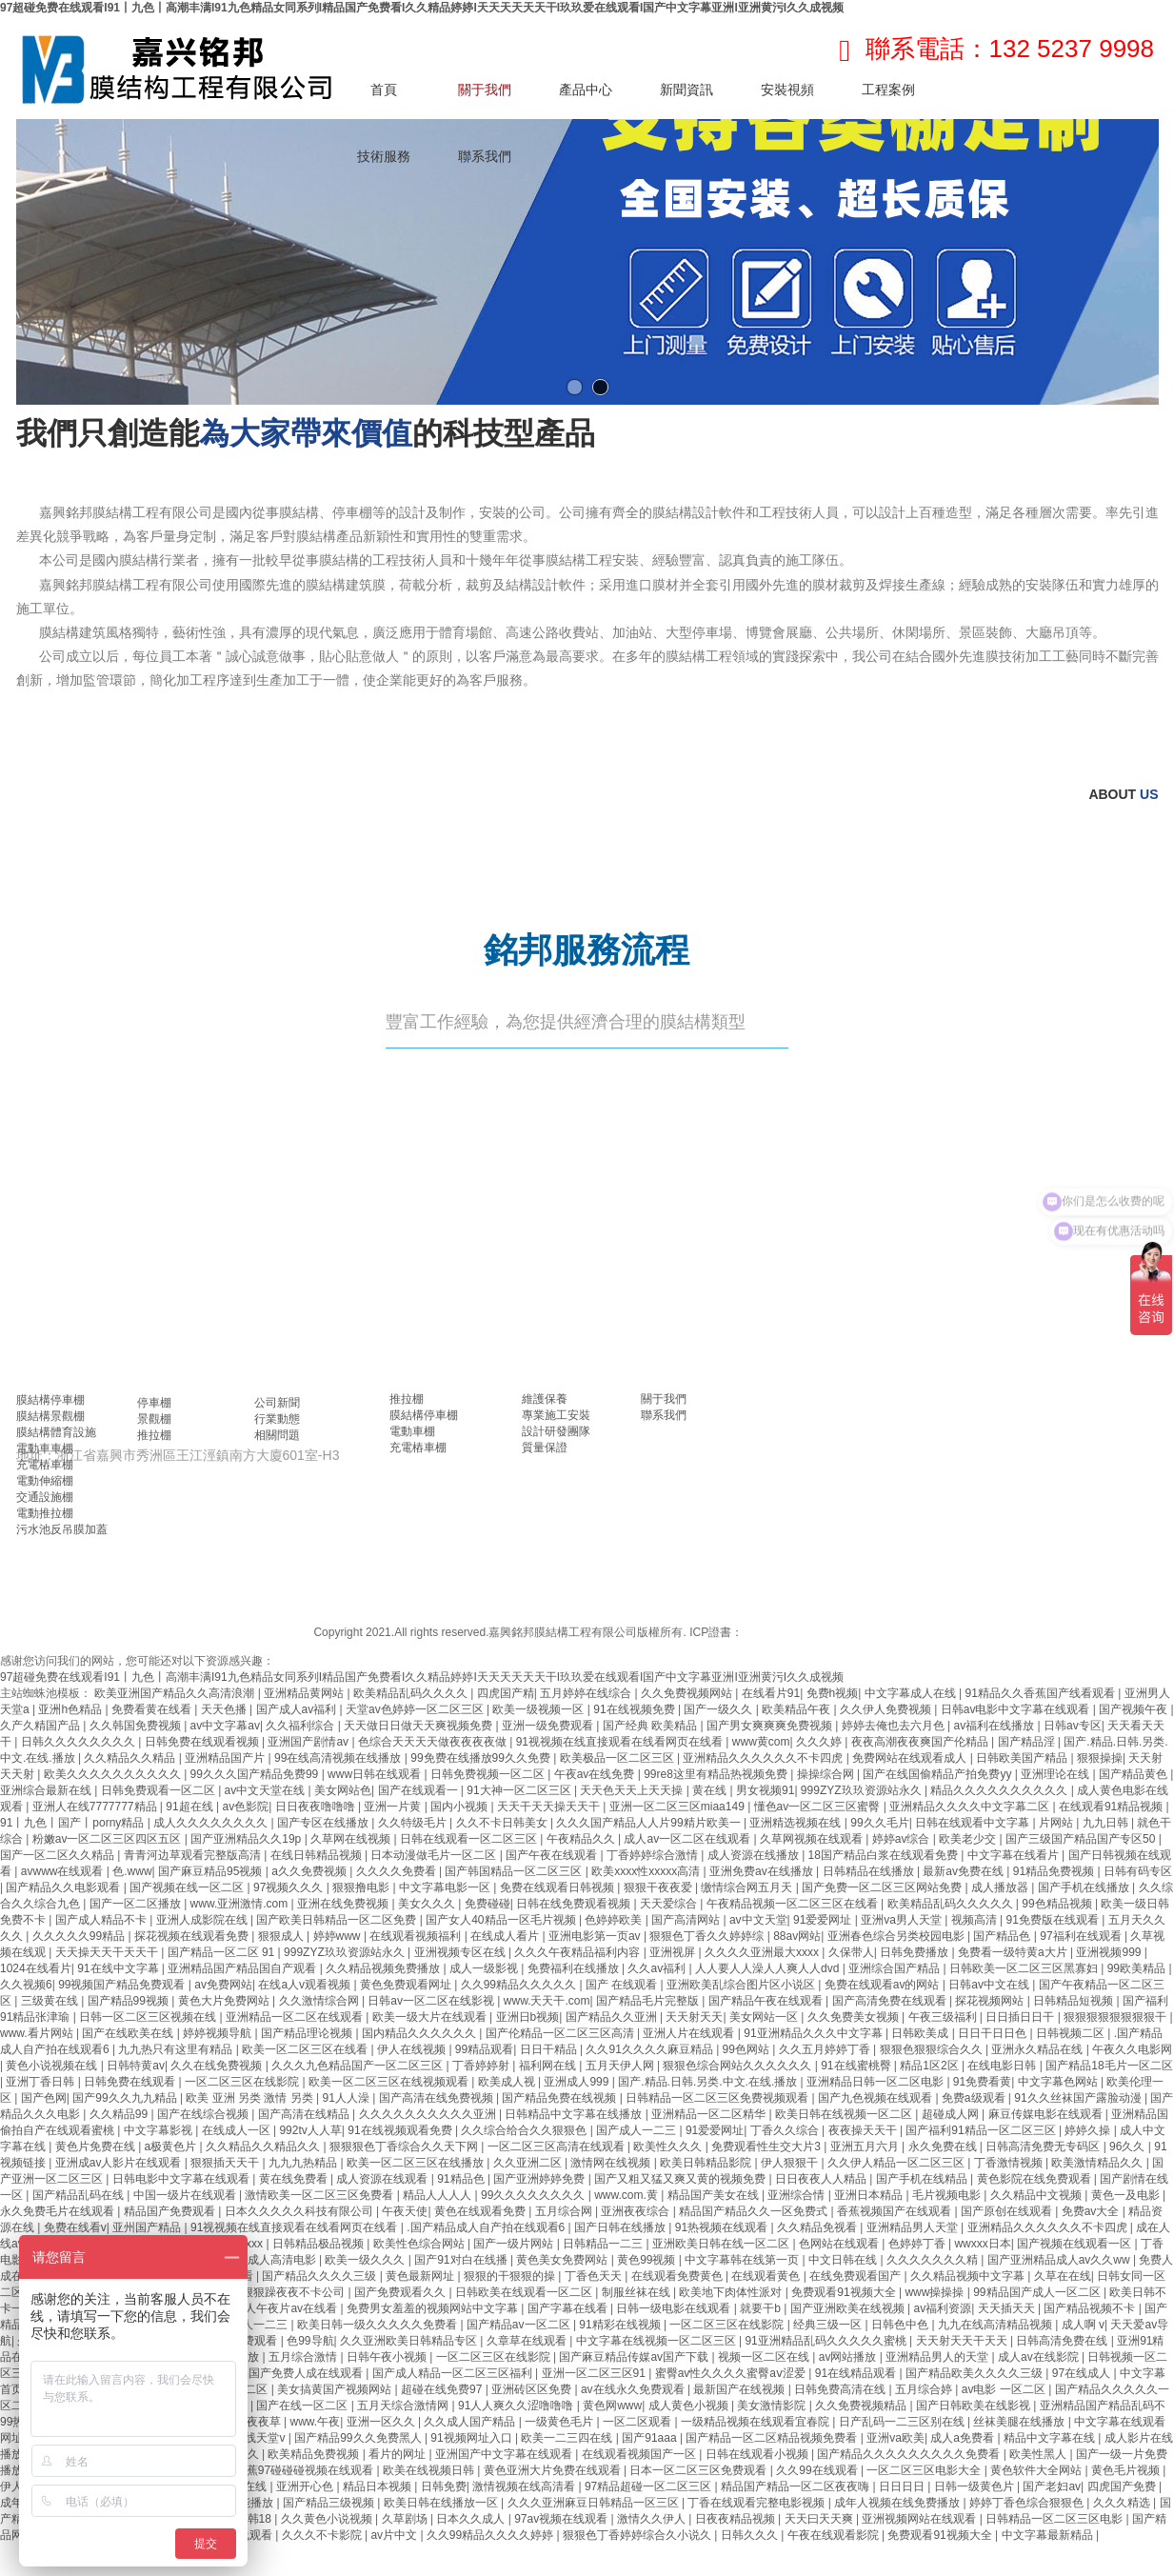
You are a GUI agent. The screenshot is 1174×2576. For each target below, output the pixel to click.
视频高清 (975, 1920)
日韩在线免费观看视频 (574, 1903)
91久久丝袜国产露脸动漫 (1079, 2098)
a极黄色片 (172, 2146)
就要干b (762, 2308)
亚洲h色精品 (71, 1709)
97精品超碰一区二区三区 (650, 2486)
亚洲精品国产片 (226, 1758)
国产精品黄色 (1134, 1774)
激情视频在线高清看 (525, 2486)
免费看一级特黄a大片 (1014, 1952)
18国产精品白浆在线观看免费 (885, 1855)
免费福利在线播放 (574, 1968)
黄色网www (612, 2405)
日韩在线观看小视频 (758, 2454)
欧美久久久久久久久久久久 (114, 1774)
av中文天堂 (758, 1920)
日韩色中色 (901, 2324)
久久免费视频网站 (688, 1693)
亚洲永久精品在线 (1038, 2049)
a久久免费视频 (310, 1871)
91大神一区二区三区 (520, 1790)
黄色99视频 (648, 2259)
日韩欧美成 (921, 2033)
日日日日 (903, 2486)
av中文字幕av (225, 1725)
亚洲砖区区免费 (532, 2389)
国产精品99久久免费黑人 (359, 2438)
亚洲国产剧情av (309, 1741)
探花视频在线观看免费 (192, 1936)
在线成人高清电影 (272, 2259)
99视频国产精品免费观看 (123, 1984)
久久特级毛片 (413, 1822)
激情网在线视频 (611, 2162)
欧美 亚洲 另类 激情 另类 (251, 2098)
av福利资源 (943, 2308)
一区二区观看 (638, 2421)
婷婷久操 (1089, 2130)
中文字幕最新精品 (1049, 2535)
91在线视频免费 (635, 1709)
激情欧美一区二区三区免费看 (320, 2195)
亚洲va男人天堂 (903, 1920)
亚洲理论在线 (1056, 1774)
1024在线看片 (35, 1968)
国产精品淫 (1028, 1741)
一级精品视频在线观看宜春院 (756, 2421)
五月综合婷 (925, 2389)
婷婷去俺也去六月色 (894, 1725)
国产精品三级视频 (330, 2502)
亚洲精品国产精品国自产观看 (243, 1968)
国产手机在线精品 (923, 2179)
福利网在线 (549, 2065)
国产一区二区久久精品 (58, 1855)
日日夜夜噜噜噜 (316, 1806)
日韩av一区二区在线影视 (432, 2000)
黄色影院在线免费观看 (1035, 2179)
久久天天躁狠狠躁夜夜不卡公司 (266, 2292)
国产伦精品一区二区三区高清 (561, 2033)
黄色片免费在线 (96, 2146)
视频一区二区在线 (765, 2357)
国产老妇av (1052, 2486)
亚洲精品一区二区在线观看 (296, 2017)
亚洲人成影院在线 (203, 1920)
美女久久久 (428, 1903)
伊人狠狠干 (791, 2162)
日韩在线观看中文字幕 (973, 1822)
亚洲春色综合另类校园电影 (897, 1936)
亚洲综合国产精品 (895, 1968)
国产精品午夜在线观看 (767, 2000)
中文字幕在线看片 (1014, 1855)
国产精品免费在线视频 (560, 2098)
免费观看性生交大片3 (767, 2146)
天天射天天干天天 (963, 2340)
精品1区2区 (931, 2065)
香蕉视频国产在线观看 (895, 2211)
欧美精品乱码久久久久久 (951, 1903)
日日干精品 (550, 2049)
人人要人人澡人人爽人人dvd (769, 1968)
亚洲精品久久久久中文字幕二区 (970, 1806)
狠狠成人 (282, 1936)
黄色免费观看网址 (407, 1984)
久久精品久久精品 (131, 1758)
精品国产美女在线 (714, 2195)
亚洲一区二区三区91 (595, 2373)
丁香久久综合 (786, 2130)
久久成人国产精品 (471, 2421)
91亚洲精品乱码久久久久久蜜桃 (827, 2340)
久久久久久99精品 (80, 1936)
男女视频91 (765, 1790)
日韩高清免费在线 (1063, 2340)
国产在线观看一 (419, 1790)
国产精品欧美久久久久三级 (975, 2373)
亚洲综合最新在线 (47, 1790)
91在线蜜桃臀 (857, 2065)
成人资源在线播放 (754, 1855)
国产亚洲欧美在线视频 (848, 2308)
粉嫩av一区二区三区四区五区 (108, 1839)
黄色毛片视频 (1127, 2470)
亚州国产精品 (148, 2227)
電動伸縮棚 (44, 1481)
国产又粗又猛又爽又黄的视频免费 (681, 2179)
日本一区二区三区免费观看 (699, 2470)
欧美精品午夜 (797, 1709)
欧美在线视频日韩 (430, 2470)
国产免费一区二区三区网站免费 (883, 1887)
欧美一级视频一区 (539, 1709)
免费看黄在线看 (152, 1709)
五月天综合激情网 (404, 2405)
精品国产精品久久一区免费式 (754, 2211)
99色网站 (748, 2049)
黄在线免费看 (294, 2179)
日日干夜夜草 (248, 2421)
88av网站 (797, 1936)
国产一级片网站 (514, 2243)
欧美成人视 (508, 2081)
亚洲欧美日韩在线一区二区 (722, 2243)
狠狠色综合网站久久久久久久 (738, 2065)
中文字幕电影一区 (446, 1887)
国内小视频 (460, 1806)
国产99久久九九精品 (126, 2098)
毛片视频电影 (948, 2195)
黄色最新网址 (421, 2276)
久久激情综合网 (320, 2000)
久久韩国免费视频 (137, 1725)
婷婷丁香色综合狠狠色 (1027, 2502)
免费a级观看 (975, 2098)
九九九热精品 (304, 2162)
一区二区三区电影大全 (925, 2470)
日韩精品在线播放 (870, 1871)
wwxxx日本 (982, 2243)
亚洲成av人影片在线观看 (120, 2162)
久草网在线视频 (351, 1839)
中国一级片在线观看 (186, 2195)
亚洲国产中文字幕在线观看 (505, 2454)
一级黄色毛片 (560, 2421)
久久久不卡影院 (323, 2535)
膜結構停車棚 (50, 1400)
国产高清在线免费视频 (437, 2098)
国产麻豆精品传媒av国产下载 (635, 2357)
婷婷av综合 (902, 1839)
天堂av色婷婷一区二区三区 (416, 1709)
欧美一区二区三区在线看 (306, 2049)
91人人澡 (348, 2098)
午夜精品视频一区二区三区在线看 (793, 1903)
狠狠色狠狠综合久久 (932, 2049)
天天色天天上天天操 (633, 1790)
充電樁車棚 (44, 1464)
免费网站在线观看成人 (910, 1758)
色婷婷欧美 (615, 1920)
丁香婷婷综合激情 (654, 1855)
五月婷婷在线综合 (587, 1693)
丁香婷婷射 (482, 2065)
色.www (131, 1871)
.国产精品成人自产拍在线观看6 (487, 2227)
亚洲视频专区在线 (461, 1952)
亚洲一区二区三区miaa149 (678, 1806)
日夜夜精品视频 (736, 2519)
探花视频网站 (990, 2000)
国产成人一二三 (637, 2130)
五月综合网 (565, 2211)
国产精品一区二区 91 (223, 1952)
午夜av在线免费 (596, 1774)
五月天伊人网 (621, 2065)
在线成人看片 (506, 1936)
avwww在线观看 (64, 1871)
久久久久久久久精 (933, 2259)
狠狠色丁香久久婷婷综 (707, 1936)
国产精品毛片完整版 (649, 2000)
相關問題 (277, 1435)
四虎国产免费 (1123, 2486)
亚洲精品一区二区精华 (709, 2114)
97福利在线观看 (1082, 1936)
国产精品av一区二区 (520, 2324)
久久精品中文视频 (1037, 2195)
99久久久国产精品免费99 (256, 1774)
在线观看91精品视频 (1112, 1806)
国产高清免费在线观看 (890, 2000)
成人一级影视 (485, 1968)
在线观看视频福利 (416, 1936)
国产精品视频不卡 (1091, 2308)
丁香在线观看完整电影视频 (757, 2502)
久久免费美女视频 (854, 2017)
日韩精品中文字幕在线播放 (575, 2114)
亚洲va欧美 (895, 2438)
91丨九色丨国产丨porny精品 (74, 1822)
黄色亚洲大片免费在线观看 (554, 2470)
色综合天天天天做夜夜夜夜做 (433, 1741)
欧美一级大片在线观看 (430, 2017)
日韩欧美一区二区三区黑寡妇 (1025, 1968)
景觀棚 (154, 1419)
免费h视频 (832, 1693)
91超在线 (191, 1806)
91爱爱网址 (824, 1920)
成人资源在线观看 (383, 2179)
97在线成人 (1083, 2373)
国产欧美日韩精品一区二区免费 (337, 1920)
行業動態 (277, 1419)
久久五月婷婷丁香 (826, 2049)
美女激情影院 (772, 2405)
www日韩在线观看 (376, 1774)
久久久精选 (1123, 2502)
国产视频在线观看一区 (1075, 2243)
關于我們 (663, 1399)
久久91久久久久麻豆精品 (651, 2049)
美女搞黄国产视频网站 (335, 2389)
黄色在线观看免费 (481, 2211)
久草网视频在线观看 (813, 1839)
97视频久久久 (290, 1887)
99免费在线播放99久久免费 (481, 1758)
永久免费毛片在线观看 (58, 2211)
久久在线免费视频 (217, 2065)
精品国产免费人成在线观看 (296, 2373)
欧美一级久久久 (366, 2259)
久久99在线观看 (818, 2470)
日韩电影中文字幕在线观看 (182, 2179)
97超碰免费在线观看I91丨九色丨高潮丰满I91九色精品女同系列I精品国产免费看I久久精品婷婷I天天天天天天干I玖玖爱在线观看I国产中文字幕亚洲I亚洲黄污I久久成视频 (422, 7)
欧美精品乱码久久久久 (411, 1693)
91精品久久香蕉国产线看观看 (1042, 1693)
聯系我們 (663, 1415)
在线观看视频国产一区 (640, 2454)
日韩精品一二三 (604, 2243)
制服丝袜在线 (637, 2292)
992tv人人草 (310, 2130)
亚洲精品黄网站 (305, 1693)
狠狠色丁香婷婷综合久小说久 (638, 2535)
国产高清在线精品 (305, 2114)
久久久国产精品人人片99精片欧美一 (650, 1822)
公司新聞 (277, 1402)
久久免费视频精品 (862, 2405)
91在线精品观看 (857, 2373)
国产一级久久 (719, 1709)
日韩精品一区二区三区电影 (1055, 2519)
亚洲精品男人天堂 (913, 2227)
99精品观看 (484, 2049)
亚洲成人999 (577, 2081)
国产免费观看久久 (401, 2292)
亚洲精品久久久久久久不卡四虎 (764, 1758)
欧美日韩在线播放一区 (442, 2502)
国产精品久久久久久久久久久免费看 (910, 2454)
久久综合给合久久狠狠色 (525, 2130)
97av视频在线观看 (562, 2519)
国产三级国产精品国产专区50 (1082, 1839)
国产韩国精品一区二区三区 (515, 1871)
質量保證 (544, 1447)
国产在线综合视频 (204, 2114)
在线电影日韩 (1003, 2065)
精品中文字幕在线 (1051, 2438)
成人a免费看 (963, 2438)
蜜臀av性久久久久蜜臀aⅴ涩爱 (732, 2373)
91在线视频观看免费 (401, 2130)
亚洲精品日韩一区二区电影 (876, 2081)
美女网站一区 (765, 2017)
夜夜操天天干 (864, 2130)
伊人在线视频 (412, 2049)
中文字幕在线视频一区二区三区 (657, 2340)
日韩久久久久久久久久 (79, 1741)
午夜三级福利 (944, 2017)
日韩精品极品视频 (319, 2243)
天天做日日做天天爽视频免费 (419, 1725)
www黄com (761, 1741)
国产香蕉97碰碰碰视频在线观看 (294, 2470)
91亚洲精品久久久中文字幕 (814, 2033)
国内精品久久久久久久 (420, 2033)
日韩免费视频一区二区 (488, 1774)
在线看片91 (771, 1693)
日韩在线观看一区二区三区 (470, 1839)
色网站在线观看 (840, 2243)
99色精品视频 (1058, 1903)
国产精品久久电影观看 (64, 1887)
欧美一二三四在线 (568, 2438)
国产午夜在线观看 (553, 1855)
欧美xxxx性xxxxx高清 (647, 1871)
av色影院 (245, 1806)
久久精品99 (120, 2114)
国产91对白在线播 (462, 2259)
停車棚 (154, 1402)
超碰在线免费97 (443, 2389)
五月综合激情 (304, 2357)
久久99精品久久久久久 (520, 1984)
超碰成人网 (952, 2114)
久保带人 (851, 1952)
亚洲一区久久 (382, 2421)
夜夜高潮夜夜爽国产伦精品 (921, 1741)
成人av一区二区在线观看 (688, 1839)
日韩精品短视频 (1074, 2000)
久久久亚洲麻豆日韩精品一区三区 (594, 2502)
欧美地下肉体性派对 (732, 2292)
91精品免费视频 (1055, 1871)
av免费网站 (223, 1984)
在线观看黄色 (767, 2276)
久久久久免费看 (397, 1871)
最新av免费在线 (964, 1871)
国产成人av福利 (298, 1709)
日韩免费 (444, 2486)
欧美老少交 (969, 1839)
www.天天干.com (547, 2000)
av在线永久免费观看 (634, 2389)
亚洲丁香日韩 (41, 2081)
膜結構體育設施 (56, 1432)
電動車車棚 (44, 1448)
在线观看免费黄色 (678, 2276)
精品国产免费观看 (171, 2211)
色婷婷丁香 (918, 2243)
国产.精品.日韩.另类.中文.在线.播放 (709, 2081)
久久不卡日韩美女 (503, 1822)
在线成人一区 (237, 2130)
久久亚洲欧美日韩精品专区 (410, 2340)
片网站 (1057, 1822)
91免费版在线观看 (1053, 1920)
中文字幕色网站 (1059, 2081)
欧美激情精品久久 (1098, 2162)
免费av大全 (1092, 2211)
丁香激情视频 (1009, 2162)
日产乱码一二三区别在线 (903, 2421)
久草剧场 (406, 2519)
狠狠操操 (1100, 1758)
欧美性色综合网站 (420, 2243)
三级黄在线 (51, 2000)
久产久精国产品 (41, 1725)
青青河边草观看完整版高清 (194, 1855)
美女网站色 (342, 1790)
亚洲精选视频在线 (796, 1822)
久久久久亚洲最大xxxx (763, 1952)
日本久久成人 (471, 2519)
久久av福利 (657, 1968)
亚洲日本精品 (869, 2195)
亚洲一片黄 (394, 1806)
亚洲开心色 (306, 2486)
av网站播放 (849, 2357)
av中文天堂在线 (266, 1790)
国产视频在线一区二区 (188, 1887)
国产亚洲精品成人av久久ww (1060, 2259)
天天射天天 (694, 2017)
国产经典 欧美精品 (652, 1725)
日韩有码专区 (1138, 1871)
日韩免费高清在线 (841, 2389)
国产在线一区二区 (303, 2405)
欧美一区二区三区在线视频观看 (389, 2081)
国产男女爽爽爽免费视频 (770, 1725)
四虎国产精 (505, 1693)
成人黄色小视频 (689, 2405)
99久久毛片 (879, 1822)
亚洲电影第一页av (596, 1936)
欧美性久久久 (669, 2146)
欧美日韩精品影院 (707, 2162)
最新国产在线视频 (740, 2389)
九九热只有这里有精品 (176, 2049)
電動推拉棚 (44, 1513)
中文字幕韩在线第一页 (743, 2259)
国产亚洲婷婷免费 (540, 2179)
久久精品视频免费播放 (384, 1968)
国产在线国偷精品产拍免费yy (938, 1774)
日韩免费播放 (915, 1952)
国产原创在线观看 (1008, 2211)
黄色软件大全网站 (1037, 2470)
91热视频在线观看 (723, 2227)
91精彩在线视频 (621, 2324)
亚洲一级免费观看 (549, 1725)
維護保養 (544, 1399)
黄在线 (710, 1790)
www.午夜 (315, 2421)
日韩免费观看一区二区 (159, 1790)
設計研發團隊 (556, 1431)
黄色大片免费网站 (225, 2000)
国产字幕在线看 (568, 2308)
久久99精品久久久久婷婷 (492, 2535)
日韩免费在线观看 (131, 2081)
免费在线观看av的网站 (884, 1984)
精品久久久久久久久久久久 (1000, 1790)
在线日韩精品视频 (317, 1855)
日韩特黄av (136, 2065)
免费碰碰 (487, 1903)
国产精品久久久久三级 (320, 2276)
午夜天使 (405, 2211)
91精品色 (462, 2179)
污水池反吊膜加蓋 (62, 1529)
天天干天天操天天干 (550, 1806)
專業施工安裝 (556, 1415)
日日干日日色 (993, 2033)
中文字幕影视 (159, 2130)
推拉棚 (154, 1435)
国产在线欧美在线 (129, 2033)
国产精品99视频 (130, 2000)
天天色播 (225, 1709)
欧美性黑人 (1039, 2454)
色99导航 (310, 2340)
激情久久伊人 (652, 2519)
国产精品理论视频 (308, 2033)
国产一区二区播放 (137, 1903)
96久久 (1128, 2146)
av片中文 (395, 2535)
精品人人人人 (438, 2195)
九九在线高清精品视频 (996, 2324)
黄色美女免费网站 (563, 2259)
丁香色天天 (595, 2276)
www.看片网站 (38, 2033)
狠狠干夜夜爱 (659, 1887)
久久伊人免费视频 (887, 1709)
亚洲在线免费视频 (344, 1903)
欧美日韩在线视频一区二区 (845, 2114)
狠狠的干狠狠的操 (511, 2276)
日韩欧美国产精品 (1023, 1758)
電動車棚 (412, 1431)
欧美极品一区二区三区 (618, 1758)
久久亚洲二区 (529, 2162)
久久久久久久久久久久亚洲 (429, 2114)
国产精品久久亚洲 (613, 2017)
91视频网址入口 (472, 2438)
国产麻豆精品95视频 (212, 1871)
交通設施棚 (44, 1497)
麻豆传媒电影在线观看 (1046, 2114)
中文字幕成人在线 (912, 1693)
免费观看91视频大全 (845, 2292)
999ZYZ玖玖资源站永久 (863, 1790)
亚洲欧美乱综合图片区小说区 (742, 1984)
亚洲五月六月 (866, 2146)
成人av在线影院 (1040, 2357)
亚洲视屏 (673, 1952)
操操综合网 (827, 1774)
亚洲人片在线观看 (690, 2033)
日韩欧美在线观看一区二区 (525, 2292)
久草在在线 (1062, 2276)
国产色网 (44, 2098)
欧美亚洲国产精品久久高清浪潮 (175, 1693)
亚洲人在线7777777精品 (96, 1806)
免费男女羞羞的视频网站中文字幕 (434, 2308)
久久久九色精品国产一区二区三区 (358, 2065)
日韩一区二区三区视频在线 (149, 2017)
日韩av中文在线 (990, 1984)
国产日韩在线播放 (621, 2227)
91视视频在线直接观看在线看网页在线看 (621, 1741)
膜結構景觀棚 (50, 1416)
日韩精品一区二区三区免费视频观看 (718, 2098)
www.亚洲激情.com (240, 1903)
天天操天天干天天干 (108, 1952)
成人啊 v (1083, 2324)
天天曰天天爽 (820, 2519)
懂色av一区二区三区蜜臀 (819, 1806)
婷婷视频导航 (218, 2033)
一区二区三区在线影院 (243, 2081)
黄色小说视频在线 (53, 2065)
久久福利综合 (301, 1725)
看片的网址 (398, 2454)
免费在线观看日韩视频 (558, 1887)
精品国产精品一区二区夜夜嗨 (796, 2486)
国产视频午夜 (1134, 1709)
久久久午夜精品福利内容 (578, 1952)
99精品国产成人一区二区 (1038, 2292)
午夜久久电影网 (1132, 2049)
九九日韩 (1107, 1822)
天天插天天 (1008, 2308)
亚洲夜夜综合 (636, 2211)
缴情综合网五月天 (748, 1887)
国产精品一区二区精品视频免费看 (773, 2438)
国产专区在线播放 (324, 1822)
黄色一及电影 (1127, 2195)
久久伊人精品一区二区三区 (897, 2162)
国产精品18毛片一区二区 (1108, 2065)
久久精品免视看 (818, 2227)
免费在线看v (75, 2227)
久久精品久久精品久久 (264, 2146)
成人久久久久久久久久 (211, 1822)
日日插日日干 (1021, 2017)
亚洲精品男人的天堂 (938, 2357)
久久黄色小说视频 (328, 2519)
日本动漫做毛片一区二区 (434, 1855)
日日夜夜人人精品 (822, 2179)
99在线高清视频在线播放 (339, 1758)
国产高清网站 (687, 1920)
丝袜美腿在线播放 (1020, 2421)
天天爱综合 (670, 1903)
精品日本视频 (378, 2486)
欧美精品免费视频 (315, 2454)
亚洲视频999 (1110, 1952)
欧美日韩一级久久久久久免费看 (378, 2324)
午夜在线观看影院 (834, 2535)
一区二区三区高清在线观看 (557, 2146)
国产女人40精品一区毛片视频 (502, 1920)
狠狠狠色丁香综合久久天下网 (405, 2146)
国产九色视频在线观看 (876, 2098)
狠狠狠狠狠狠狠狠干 (1116, 2017)
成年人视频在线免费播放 (898, 2502)
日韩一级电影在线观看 (674, 2308)
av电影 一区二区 (1005, 2389)
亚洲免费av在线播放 (762, 1871)
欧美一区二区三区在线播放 (417, 2162)
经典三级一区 (829, 2324)
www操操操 (935, 2292)
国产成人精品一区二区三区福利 (453, 2373)
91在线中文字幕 (119, 1968)
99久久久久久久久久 (534, 2195)
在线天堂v (260, 2438)
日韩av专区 (1073, 1725)
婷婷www (338, 1936)
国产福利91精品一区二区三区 (982, 2130)
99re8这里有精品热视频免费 (717, 1774)
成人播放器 (1001, 1887)
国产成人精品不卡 (102, 1920)
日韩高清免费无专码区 (1044, 2146)
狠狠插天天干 (226, 2162)
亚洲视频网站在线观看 (920, 2519)
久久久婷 (820, 1741)
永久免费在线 (944, 2146)
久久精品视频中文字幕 (968, 2276)
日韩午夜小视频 (388, 2357)
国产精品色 (1003, 1936)
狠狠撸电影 (362, 1887)
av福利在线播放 (996, 1725)
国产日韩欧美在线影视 (974, 2405)
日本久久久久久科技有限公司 (300, 2211)
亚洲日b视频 (528, 2017)
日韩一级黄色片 (975, 2486)
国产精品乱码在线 (79, 2195)
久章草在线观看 (528, 2340)
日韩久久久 (751, 2535)
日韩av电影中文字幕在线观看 (1017, 1709)
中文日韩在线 (844, 2259)
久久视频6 (26, 1984)
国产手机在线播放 (1085, 1887)
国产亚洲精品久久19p (247, 1839)
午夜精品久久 (582, 1839)
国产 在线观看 (623, 1984)
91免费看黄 (982, 2081)
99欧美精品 (1138, 1968)
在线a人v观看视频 (305, 1984)
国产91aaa (651, 2438)
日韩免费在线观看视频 (203, 1741)
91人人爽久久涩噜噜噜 (517, 2405)
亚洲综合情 (797, 2195)
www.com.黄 (627, 2195)
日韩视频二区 (1071, 2033)
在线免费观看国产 (856, 2276)
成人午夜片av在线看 (286, 2308)
